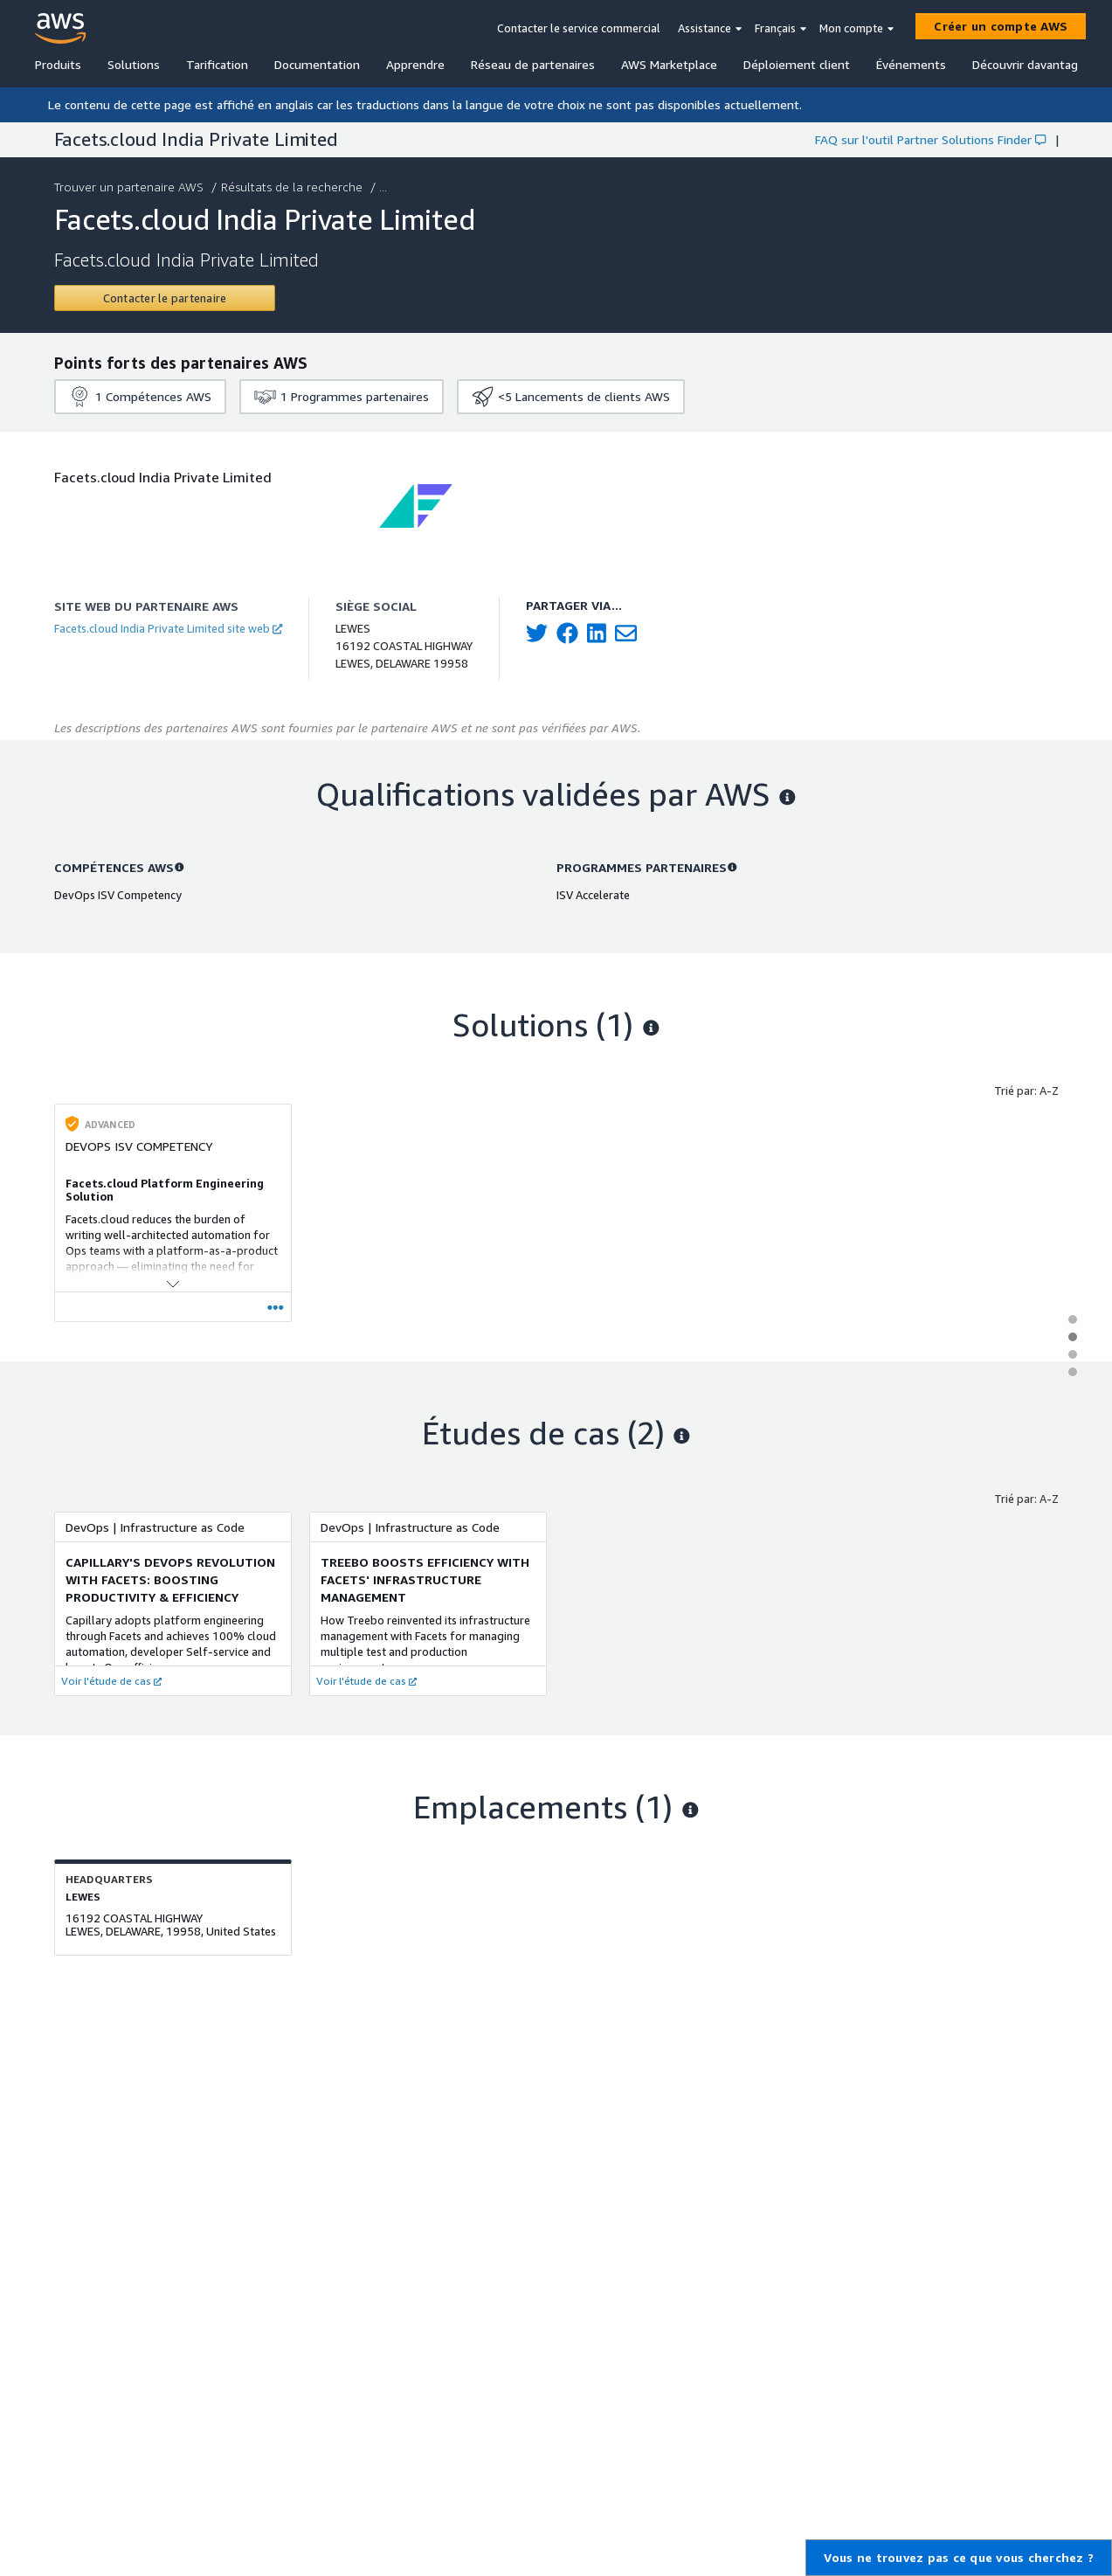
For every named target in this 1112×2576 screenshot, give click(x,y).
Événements (911, 64)
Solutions (133, 64)
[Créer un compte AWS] (1000, 26)
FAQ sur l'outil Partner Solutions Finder (930, 139)
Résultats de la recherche (293, 186)
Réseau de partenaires (533, 64)
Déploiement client (796, 64)
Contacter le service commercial (578, 28)
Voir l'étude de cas (111, 1680)
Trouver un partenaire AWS (130, 186)
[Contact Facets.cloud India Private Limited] (165, 298)
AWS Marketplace (669, 64)
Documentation (317, 64)
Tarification (217, 64)
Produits (58, 64)
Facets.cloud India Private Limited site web (168, 628)
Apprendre (415, 64)
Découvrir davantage (1028, 64)
